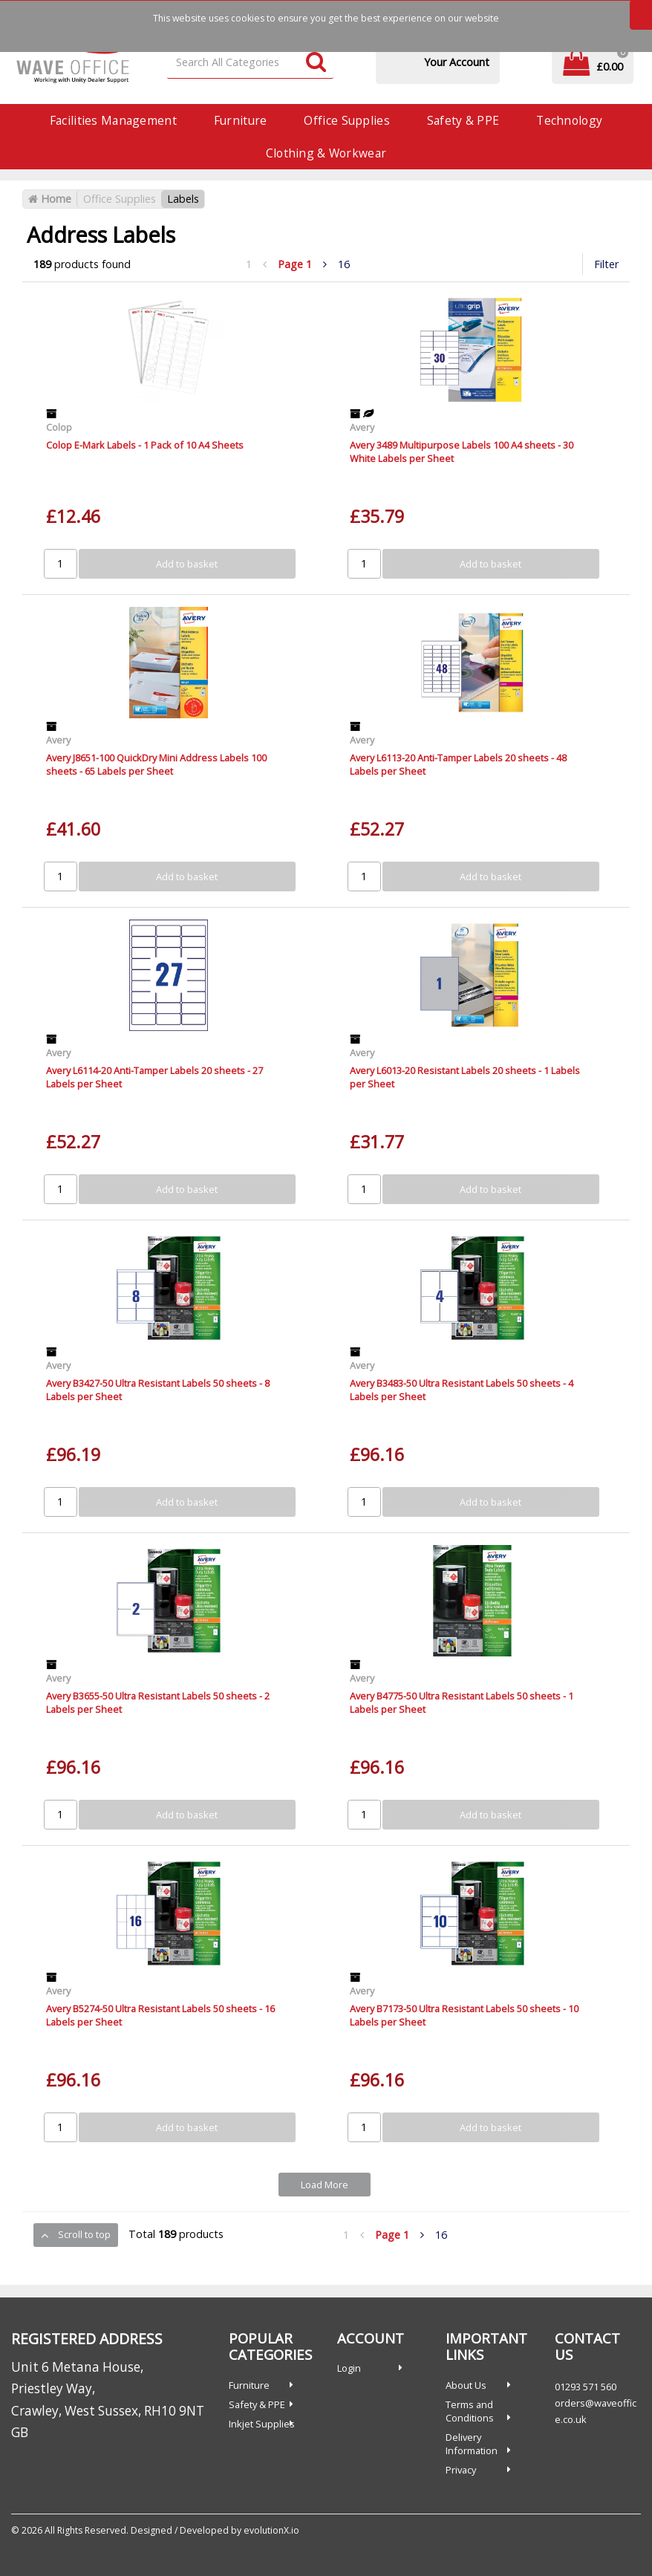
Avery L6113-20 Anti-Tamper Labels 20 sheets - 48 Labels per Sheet (458, 764)
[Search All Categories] (250, 63)
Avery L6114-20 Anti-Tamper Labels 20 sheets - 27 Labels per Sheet (154, 1077)
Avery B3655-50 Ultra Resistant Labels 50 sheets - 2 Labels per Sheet (158, 1702)
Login (349, 2368)
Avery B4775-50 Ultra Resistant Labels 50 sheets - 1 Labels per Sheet (461, 1702)
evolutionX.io (271, 2530)
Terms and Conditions (470, 2411)
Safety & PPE (463, 120)
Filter (606, 264)
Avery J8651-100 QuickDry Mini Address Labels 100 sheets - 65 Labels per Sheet (156, 764)
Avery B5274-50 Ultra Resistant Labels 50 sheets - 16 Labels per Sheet (160, 2015)
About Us (466, 2385)
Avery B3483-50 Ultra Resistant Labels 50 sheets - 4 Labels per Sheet (461, 1389)
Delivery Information (472, 2443)
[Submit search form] (315, 63)
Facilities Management (113, 120)
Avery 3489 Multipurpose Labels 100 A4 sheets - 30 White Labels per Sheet (461, 451)
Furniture (240, 120)
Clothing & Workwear (326, 153)
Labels (183, 199)
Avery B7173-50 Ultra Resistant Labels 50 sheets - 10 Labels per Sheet (464, 2015)
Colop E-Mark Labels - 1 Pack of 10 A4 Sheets (145, 445)
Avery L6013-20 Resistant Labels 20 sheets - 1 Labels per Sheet (465, 1077)
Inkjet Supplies (262, 2423)
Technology (569, 120)
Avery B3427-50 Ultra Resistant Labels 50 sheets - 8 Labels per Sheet (158, 1389)
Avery (362, 427)
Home (49, 199)
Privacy (461, 2469)
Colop (59, 427)
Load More (324, 2184)
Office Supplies (346, 120)
